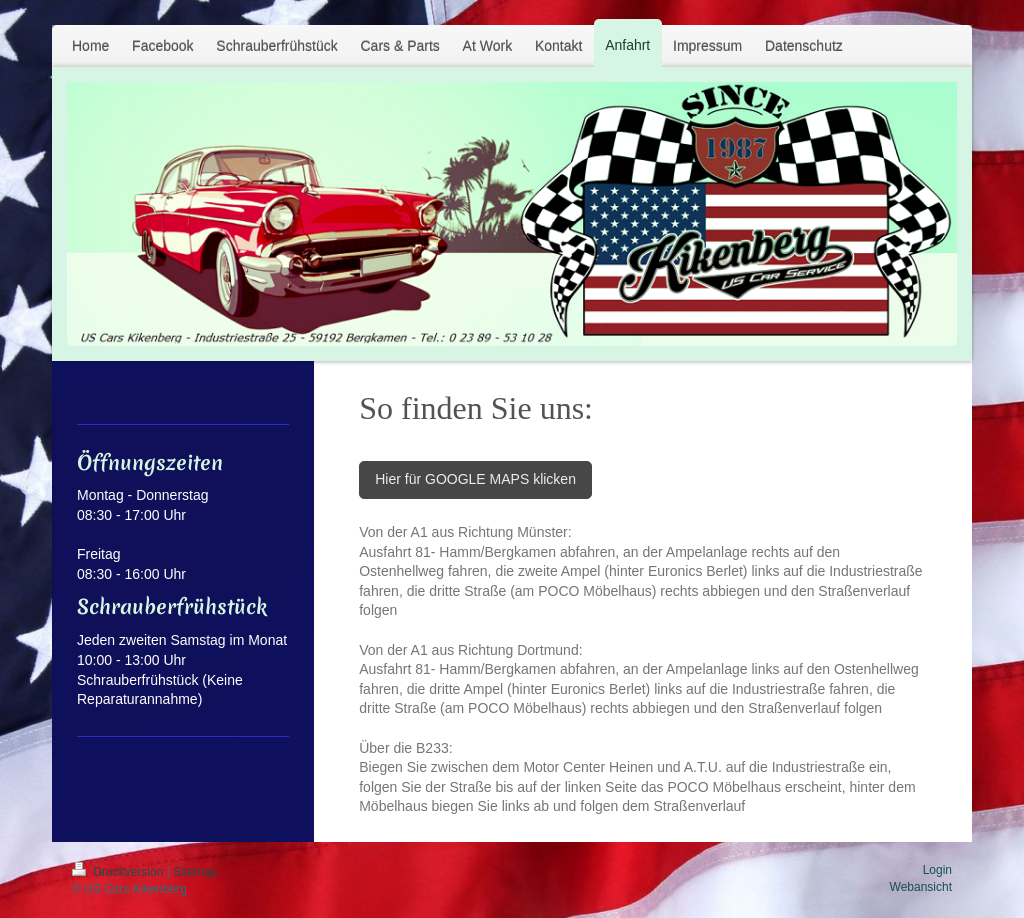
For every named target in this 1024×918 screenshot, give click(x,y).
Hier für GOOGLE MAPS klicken (475, 479)
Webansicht (921, 887)
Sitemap (195, 872)
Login (937, 870)
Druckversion (119, 872)
